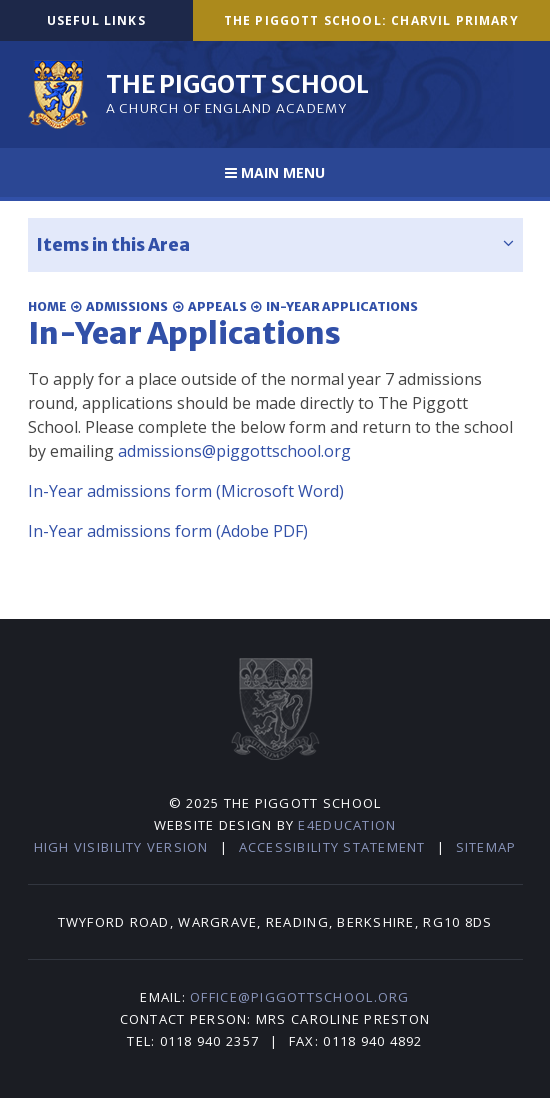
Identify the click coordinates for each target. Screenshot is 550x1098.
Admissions (127, 306)
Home (47, 306)
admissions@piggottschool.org (234, 451)
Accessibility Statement (332, 847)
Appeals (217, 306)
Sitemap (486, 847)
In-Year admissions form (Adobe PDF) (168, 531)
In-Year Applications (342, 306)
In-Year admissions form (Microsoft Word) (186, 491)
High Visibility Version (121, 847)
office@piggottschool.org (299, 997)
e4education (347, 825)
